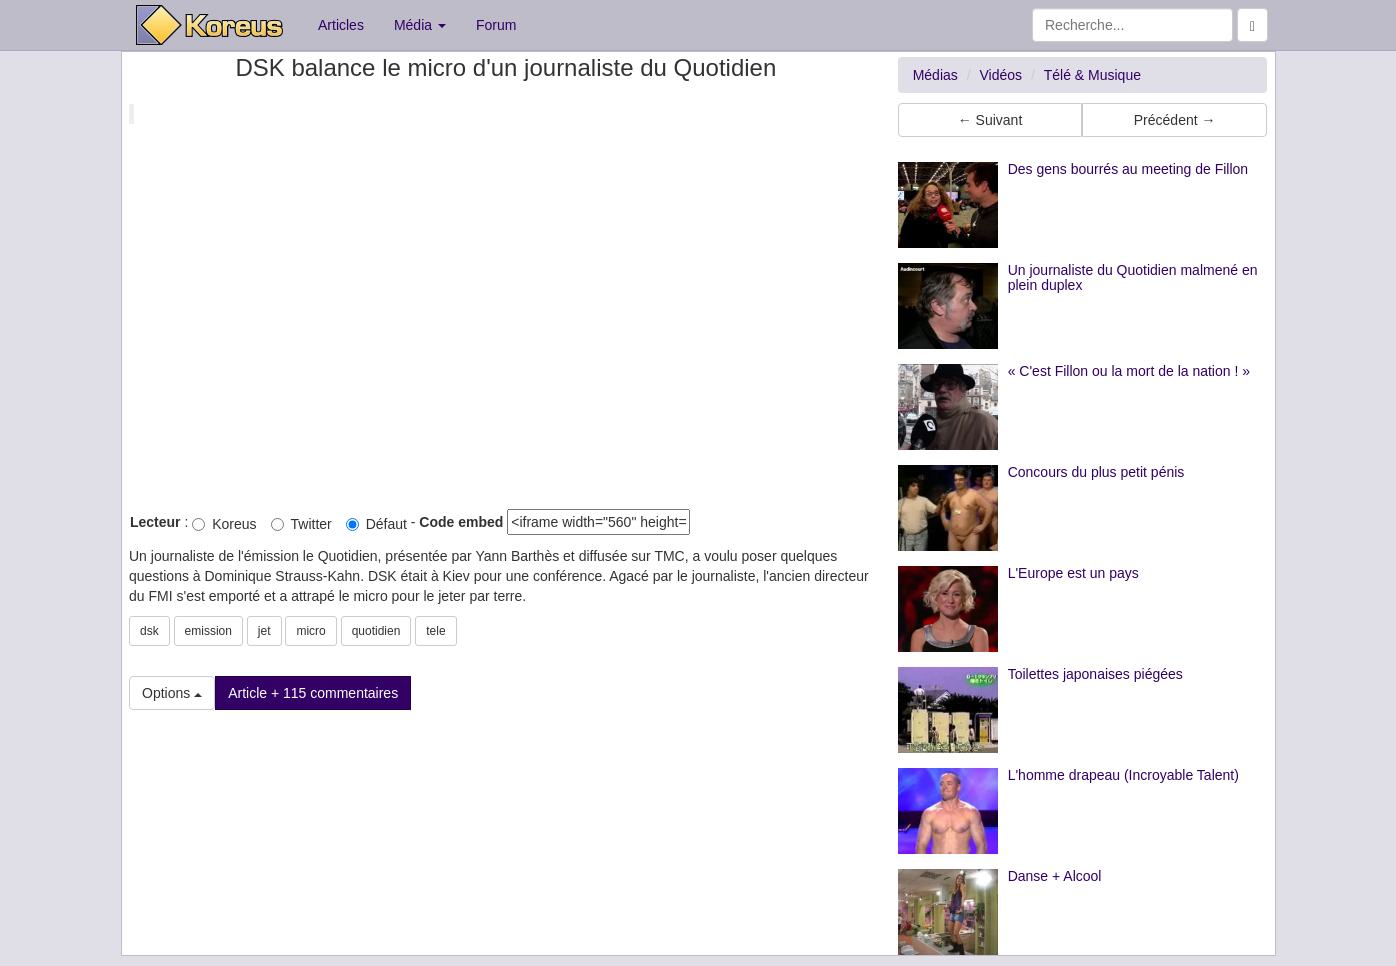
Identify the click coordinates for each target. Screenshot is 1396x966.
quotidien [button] (376, 631)
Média (420, 25)
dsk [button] (149, 631)
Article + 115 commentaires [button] (313, 693)
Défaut (376, 524)
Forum (496, 25)
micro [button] (310, 631)
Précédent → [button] (1175, 120)
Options (172, 693)
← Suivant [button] (990, 120)
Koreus (224, 524)
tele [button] (435, 631)
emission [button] (208, 631)
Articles (341, 25)
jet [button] (264, 631)
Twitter (301, 524)
